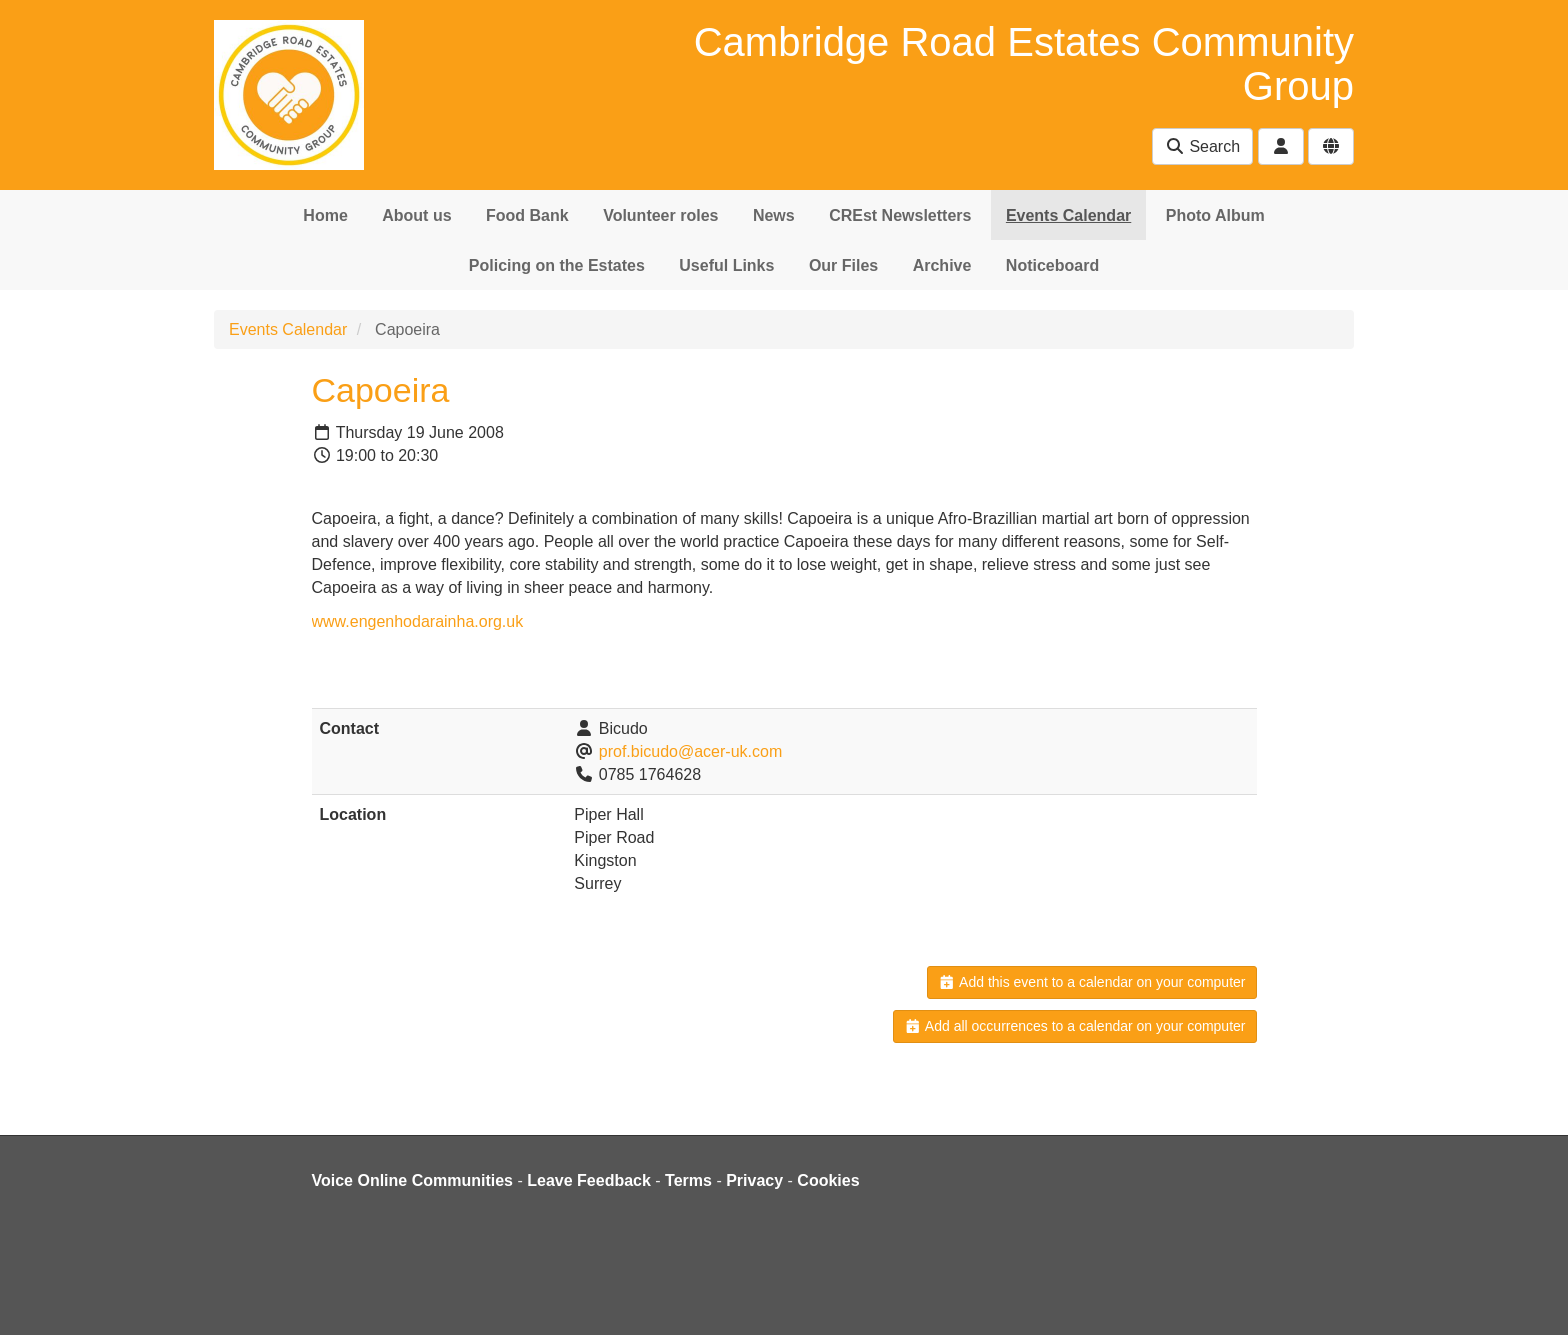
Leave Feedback (589, 1180)
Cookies (828, 1180)
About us (416, 215)
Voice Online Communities (413, 1180)
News (774, 215)
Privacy (754, 1180)
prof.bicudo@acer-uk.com (690, 751)
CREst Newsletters (900, 215)
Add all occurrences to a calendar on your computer (1074, 1026)
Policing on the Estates (557, 265)
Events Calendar (1068, 215)
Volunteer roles (660, 215)
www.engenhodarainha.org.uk (418, 621)
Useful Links (726, 265)
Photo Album (1215, 215)
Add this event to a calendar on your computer (1091, 982)
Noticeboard (1052, 265)
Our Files (843, 265)
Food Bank (527, 215)
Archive (942, 265)
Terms (688, 1180)
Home (325, 215)
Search (1202, 146)
